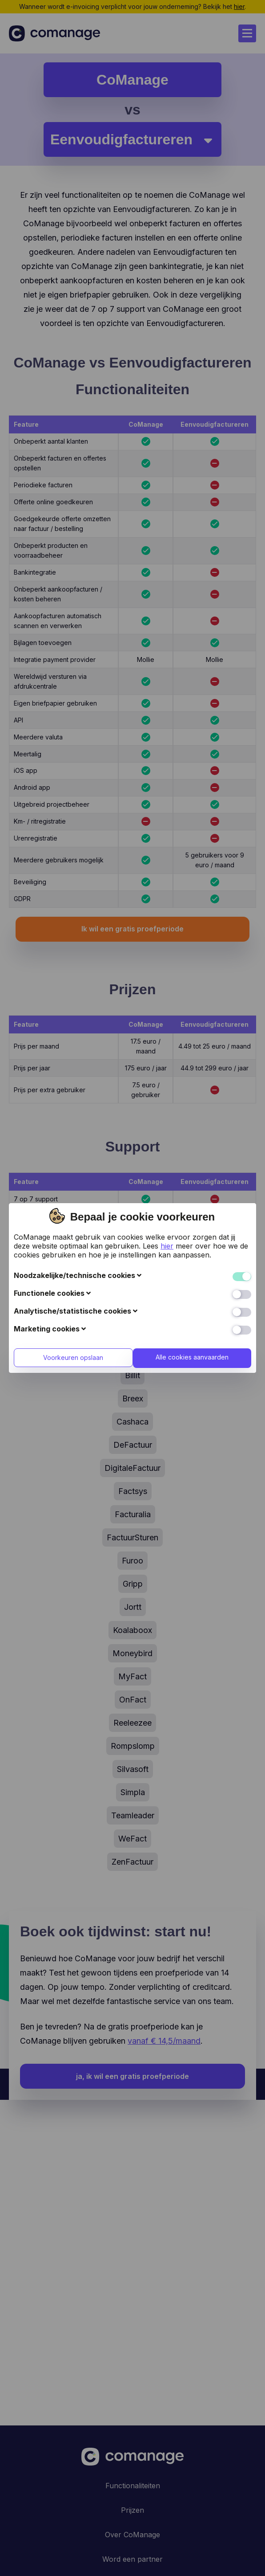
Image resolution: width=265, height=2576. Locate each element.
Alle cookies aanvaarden (193, 1197)
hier (167, 1086)
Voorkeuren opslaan (72, 1197)
